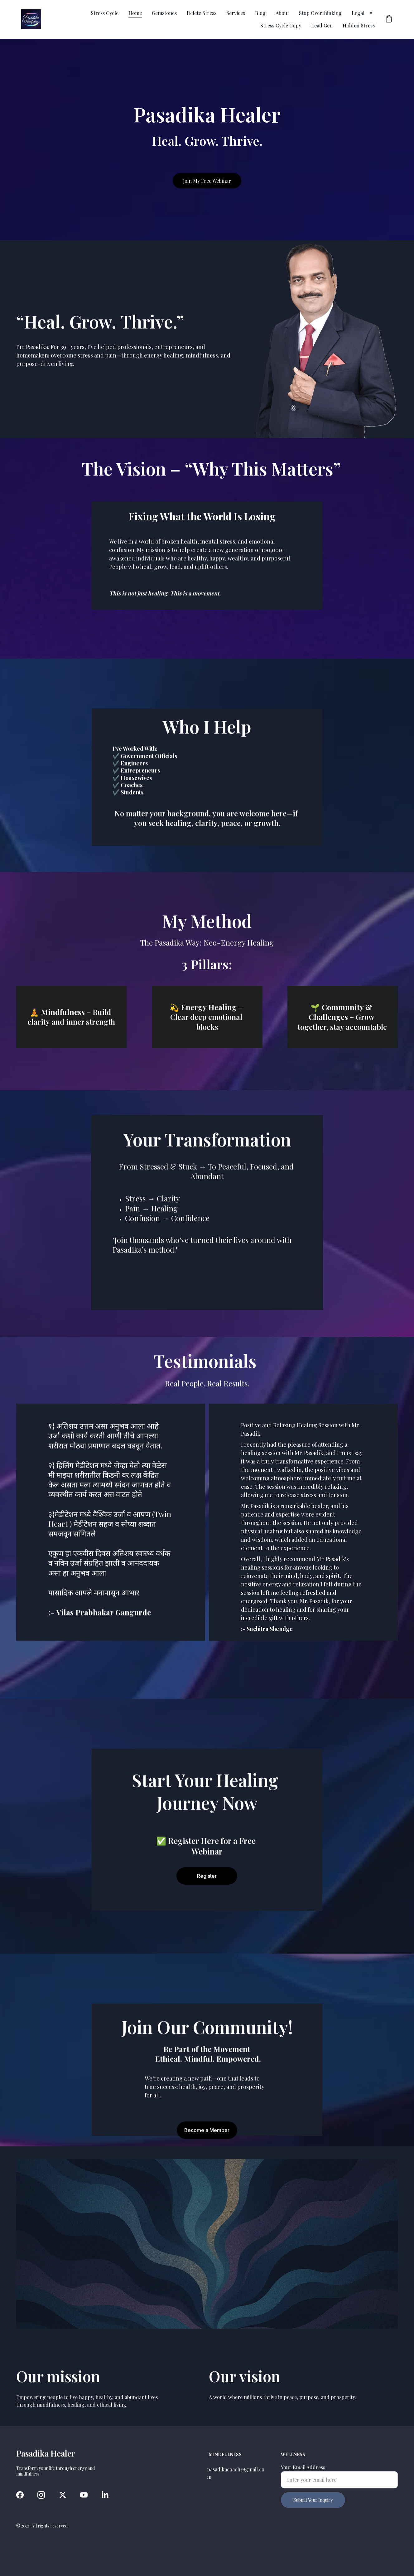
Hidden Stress (359, 25)
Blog (260, 13)
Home (135, 13)
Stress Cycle (104, 13)
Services (235, 13)
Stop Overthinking (320, 13)
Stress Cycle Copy (280, 25)
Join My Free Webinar (207, 181)
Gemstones (164, 13)
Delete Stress (201, 13)
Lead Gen (322, 25)
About (282, 13)
